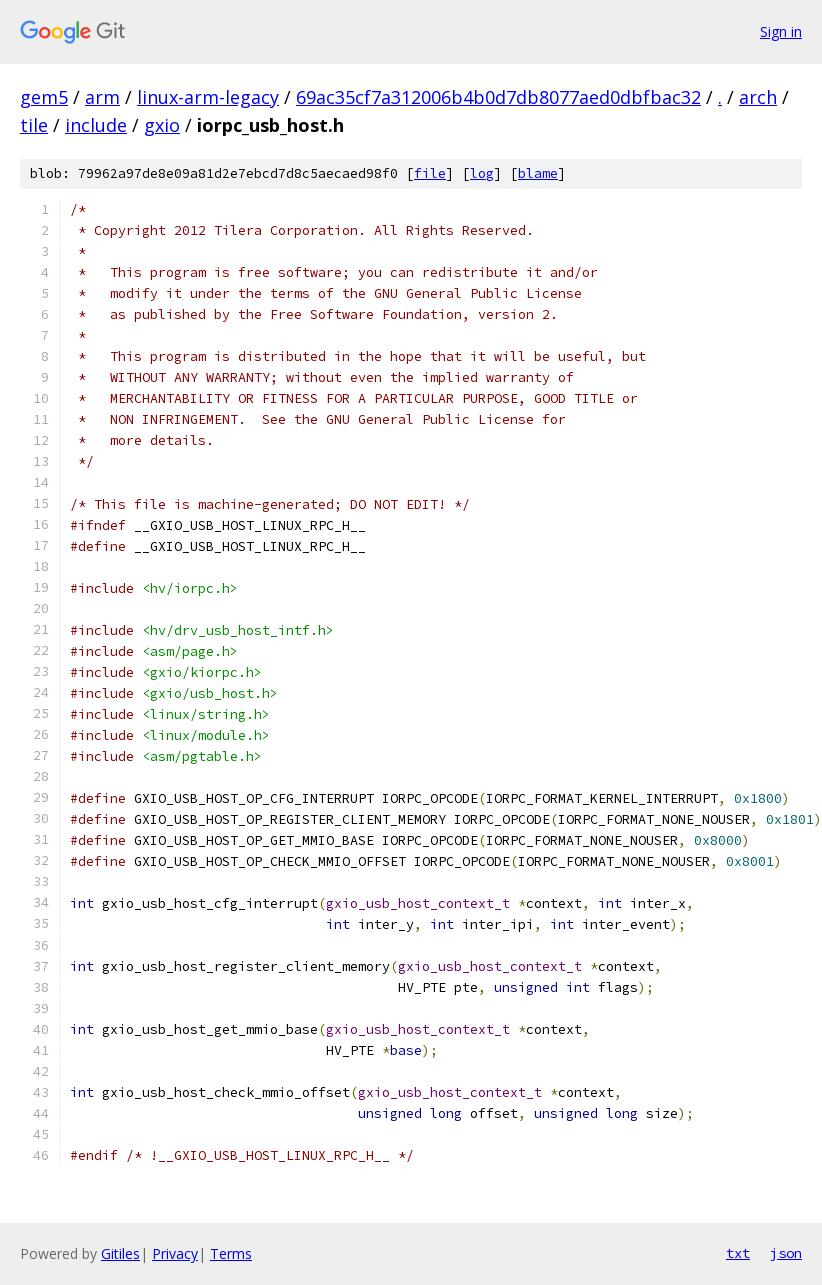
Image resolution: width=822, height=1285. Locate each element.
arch (758, 97)
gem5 (44, 97)
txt (738, 1253)
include (96, 125)
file (430, 173)
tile (34, 125)
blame (538, 173)
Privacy (175, 1253)
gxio (162, 125)
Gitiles (120, 1253)
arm (102, 97)
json (786, 1253)
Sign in (781, 31)
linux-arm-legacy (208, 97)
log (482, 173)
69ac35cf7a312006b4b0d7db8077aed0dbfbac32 (498, 97)
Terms (231, 1253)
